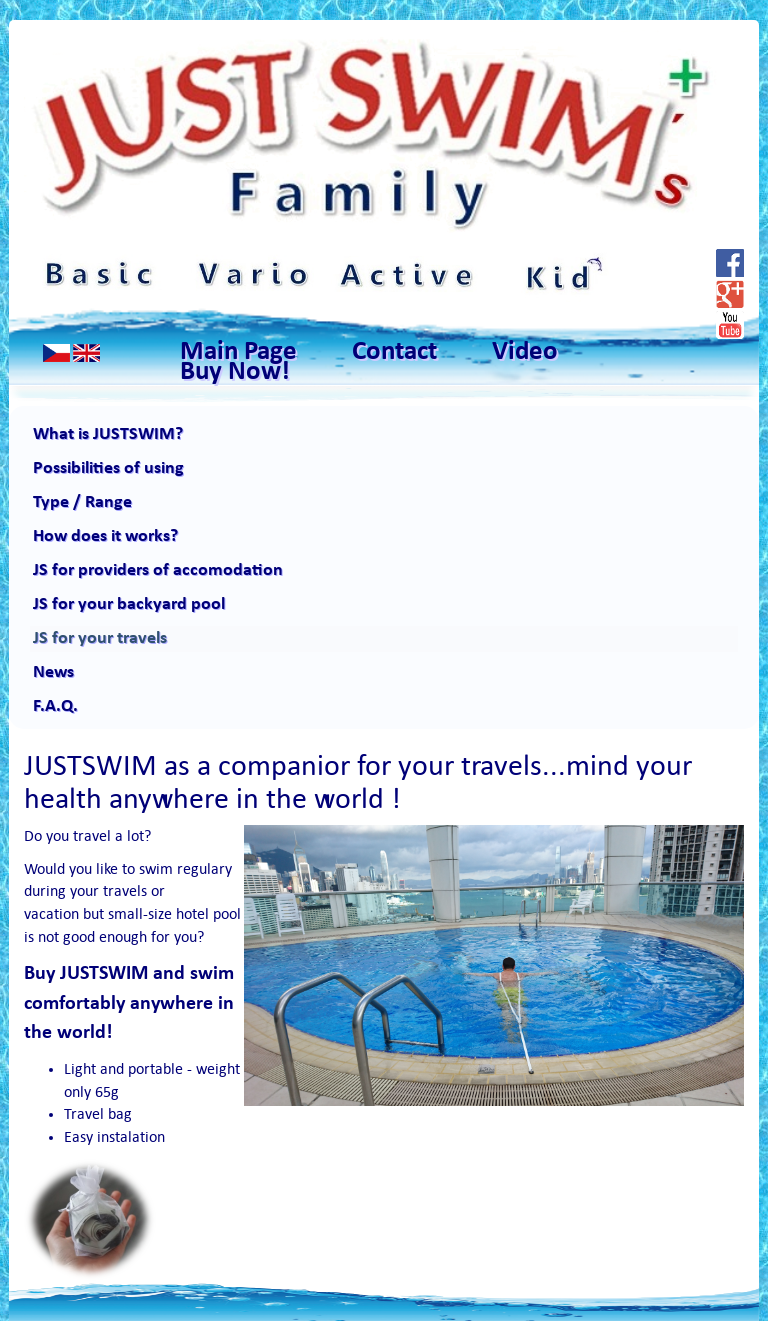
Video (525, 353)
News (53, 672)
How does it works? (105, 536)
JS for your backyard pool (129, 604)
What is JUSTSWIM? (108, 434)
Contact (394, 353)
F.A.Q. (55, 706)
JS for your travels (100, 638)
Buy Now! (235, 373)
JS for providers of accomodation (158, 570)
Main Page (238, 353)
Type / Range (82, 502)
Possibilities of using (108, 468)
